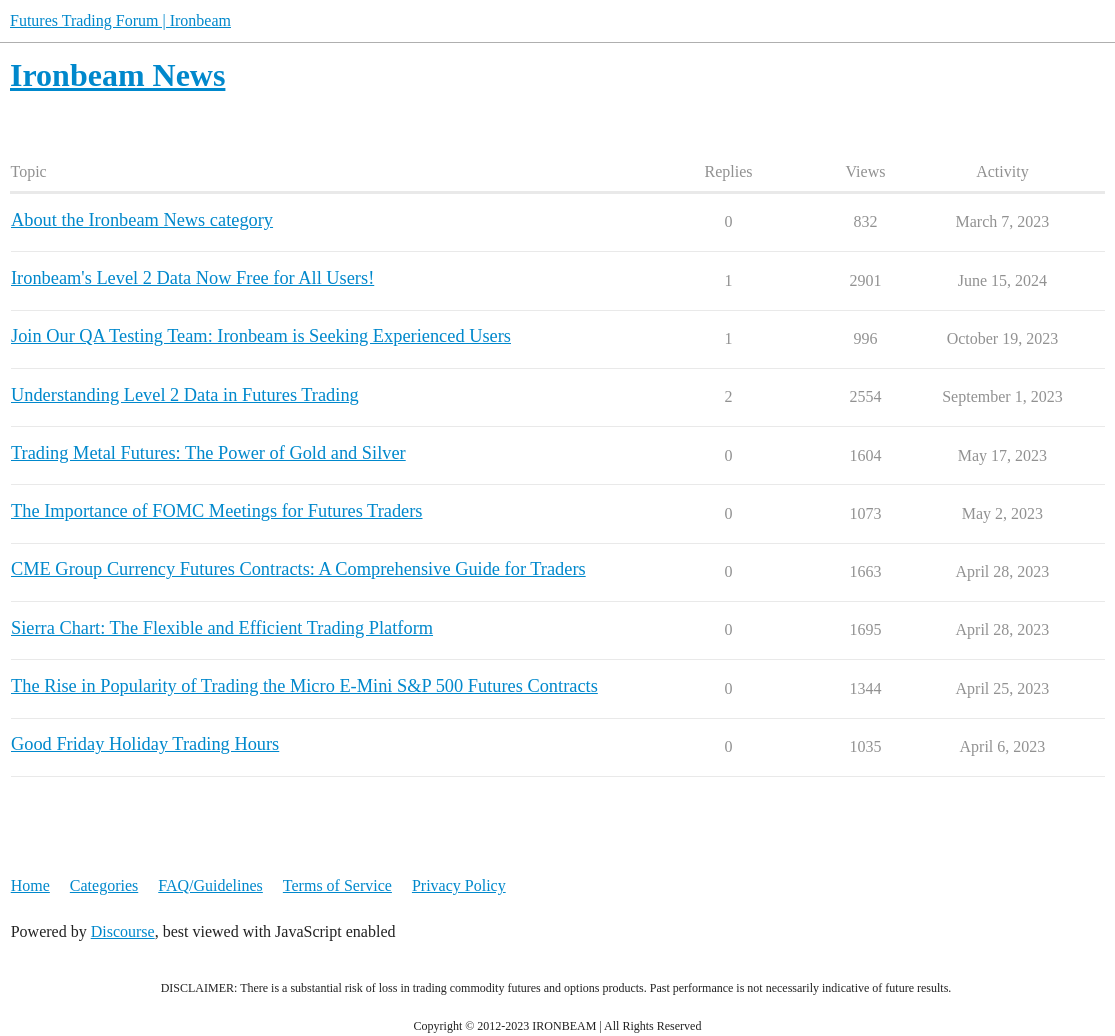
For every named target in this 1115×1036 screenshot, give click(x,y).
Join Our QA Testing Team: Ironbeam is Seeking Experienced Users (261, 336)
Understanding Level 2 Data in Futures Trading (185, 395)
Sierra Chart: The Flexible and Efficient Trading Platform (222, 628)
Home (30, 885)
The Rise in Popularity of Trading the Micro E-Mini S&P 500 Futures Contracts (304, 686)
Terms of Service (337, 885)
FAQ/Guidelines (210, 885)
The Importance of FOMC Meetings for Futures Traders (217, 511)
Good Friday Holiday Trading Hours (145, 744)
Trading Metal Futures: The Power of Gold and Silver (208, 453)
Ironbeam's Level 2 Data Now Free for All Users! (192, 278)
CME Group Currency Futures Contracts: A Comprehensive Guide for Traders (298, 569)
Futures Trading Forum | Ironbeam (120, 20)
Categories (104, 885)
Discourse (123, 931)
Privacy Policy (459, 885)
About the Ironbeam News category (142, 220)
